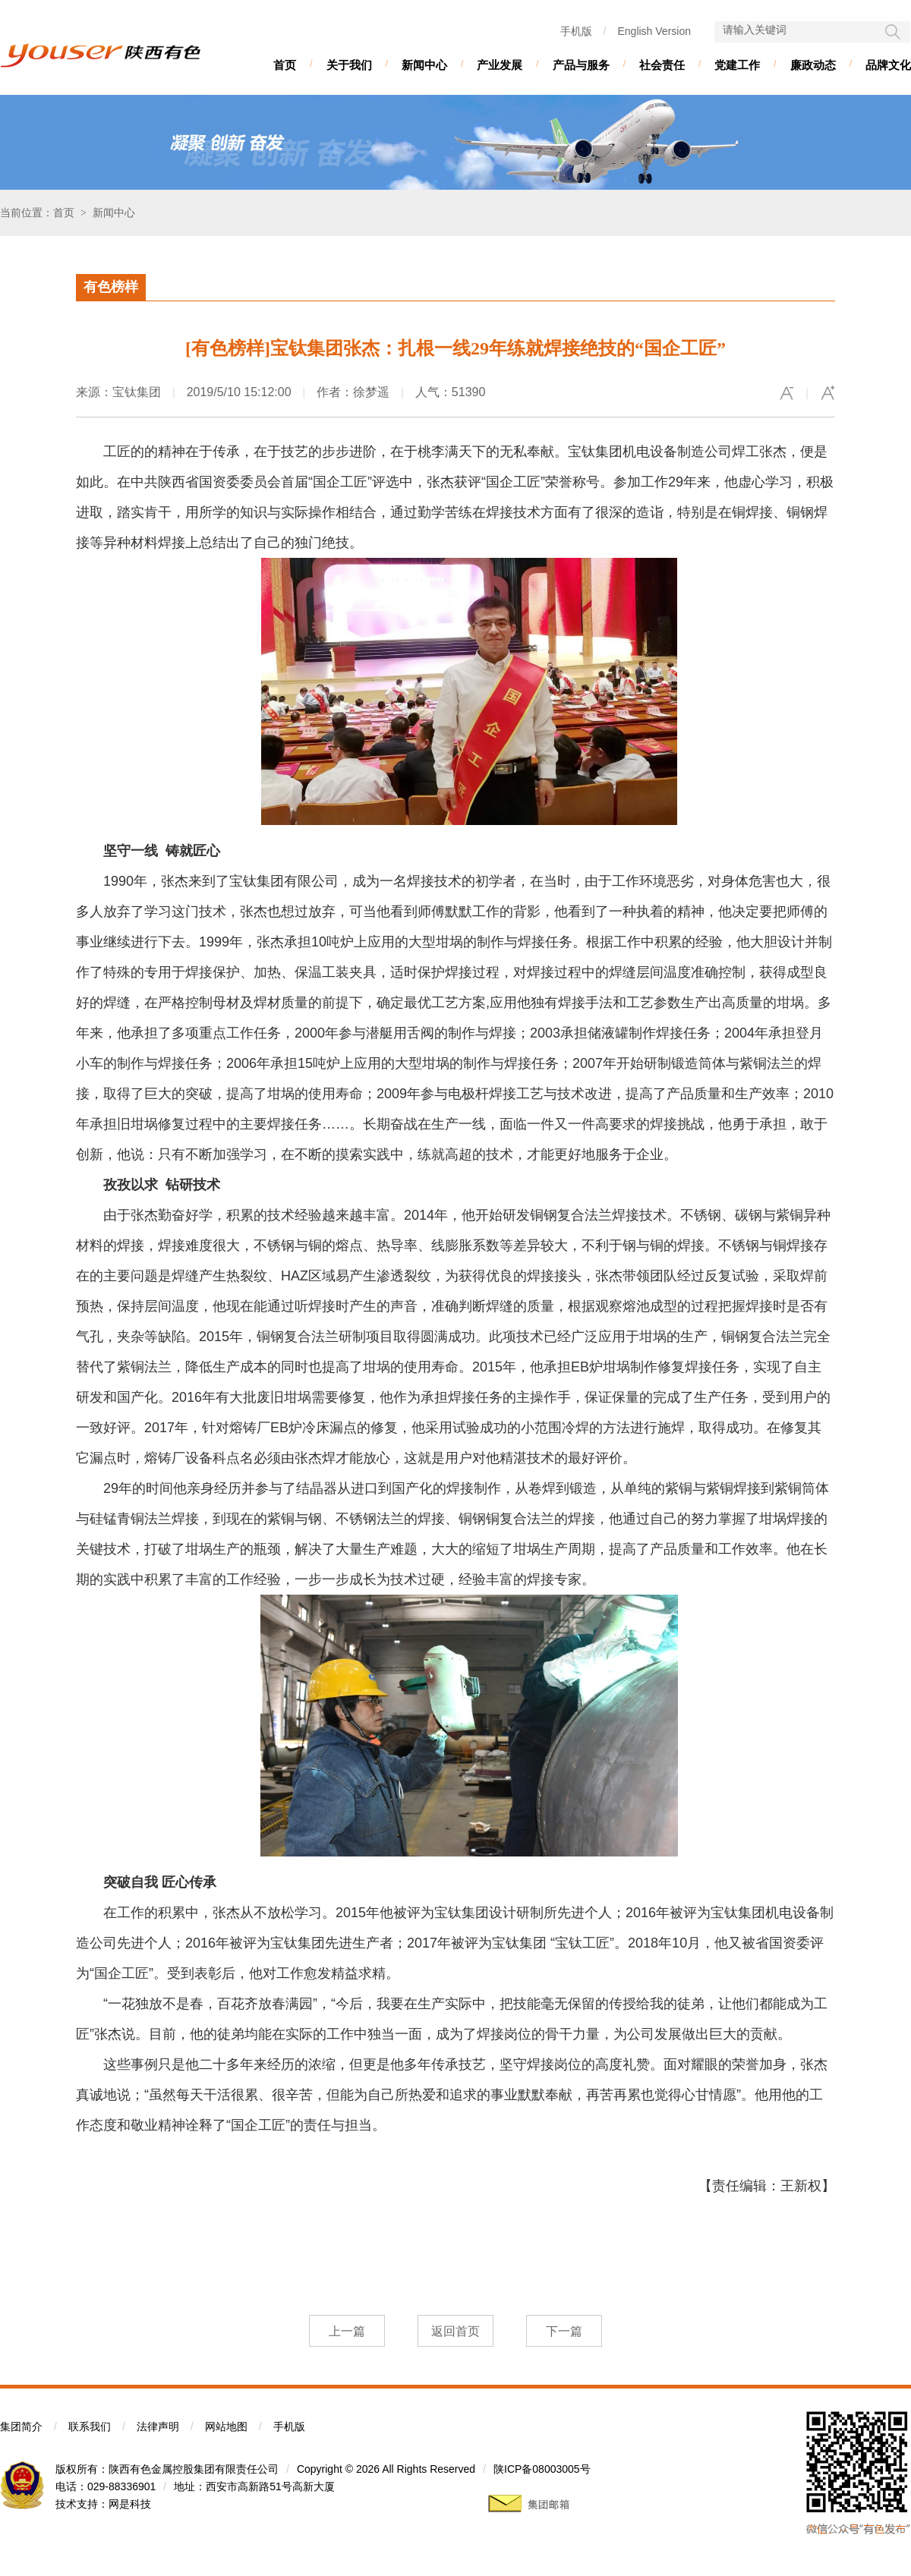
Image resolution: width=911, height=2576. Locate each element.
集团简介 (21, 2426)
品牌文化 (888, 64)
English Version (654, 31)
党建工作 (737, 64)
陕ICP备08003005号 (542, 2469)
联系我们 (89, 2426)
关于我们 (349, 64)
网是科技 (130, 2504)
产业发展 (499, 64)
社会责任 (662, 64)
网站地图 (226, 2426)
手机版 (576, 31)
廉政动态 (813, 64)
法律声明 (158, 2426)
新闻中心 (424, 64)
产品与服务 (581, 64)
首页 (284, 64)
